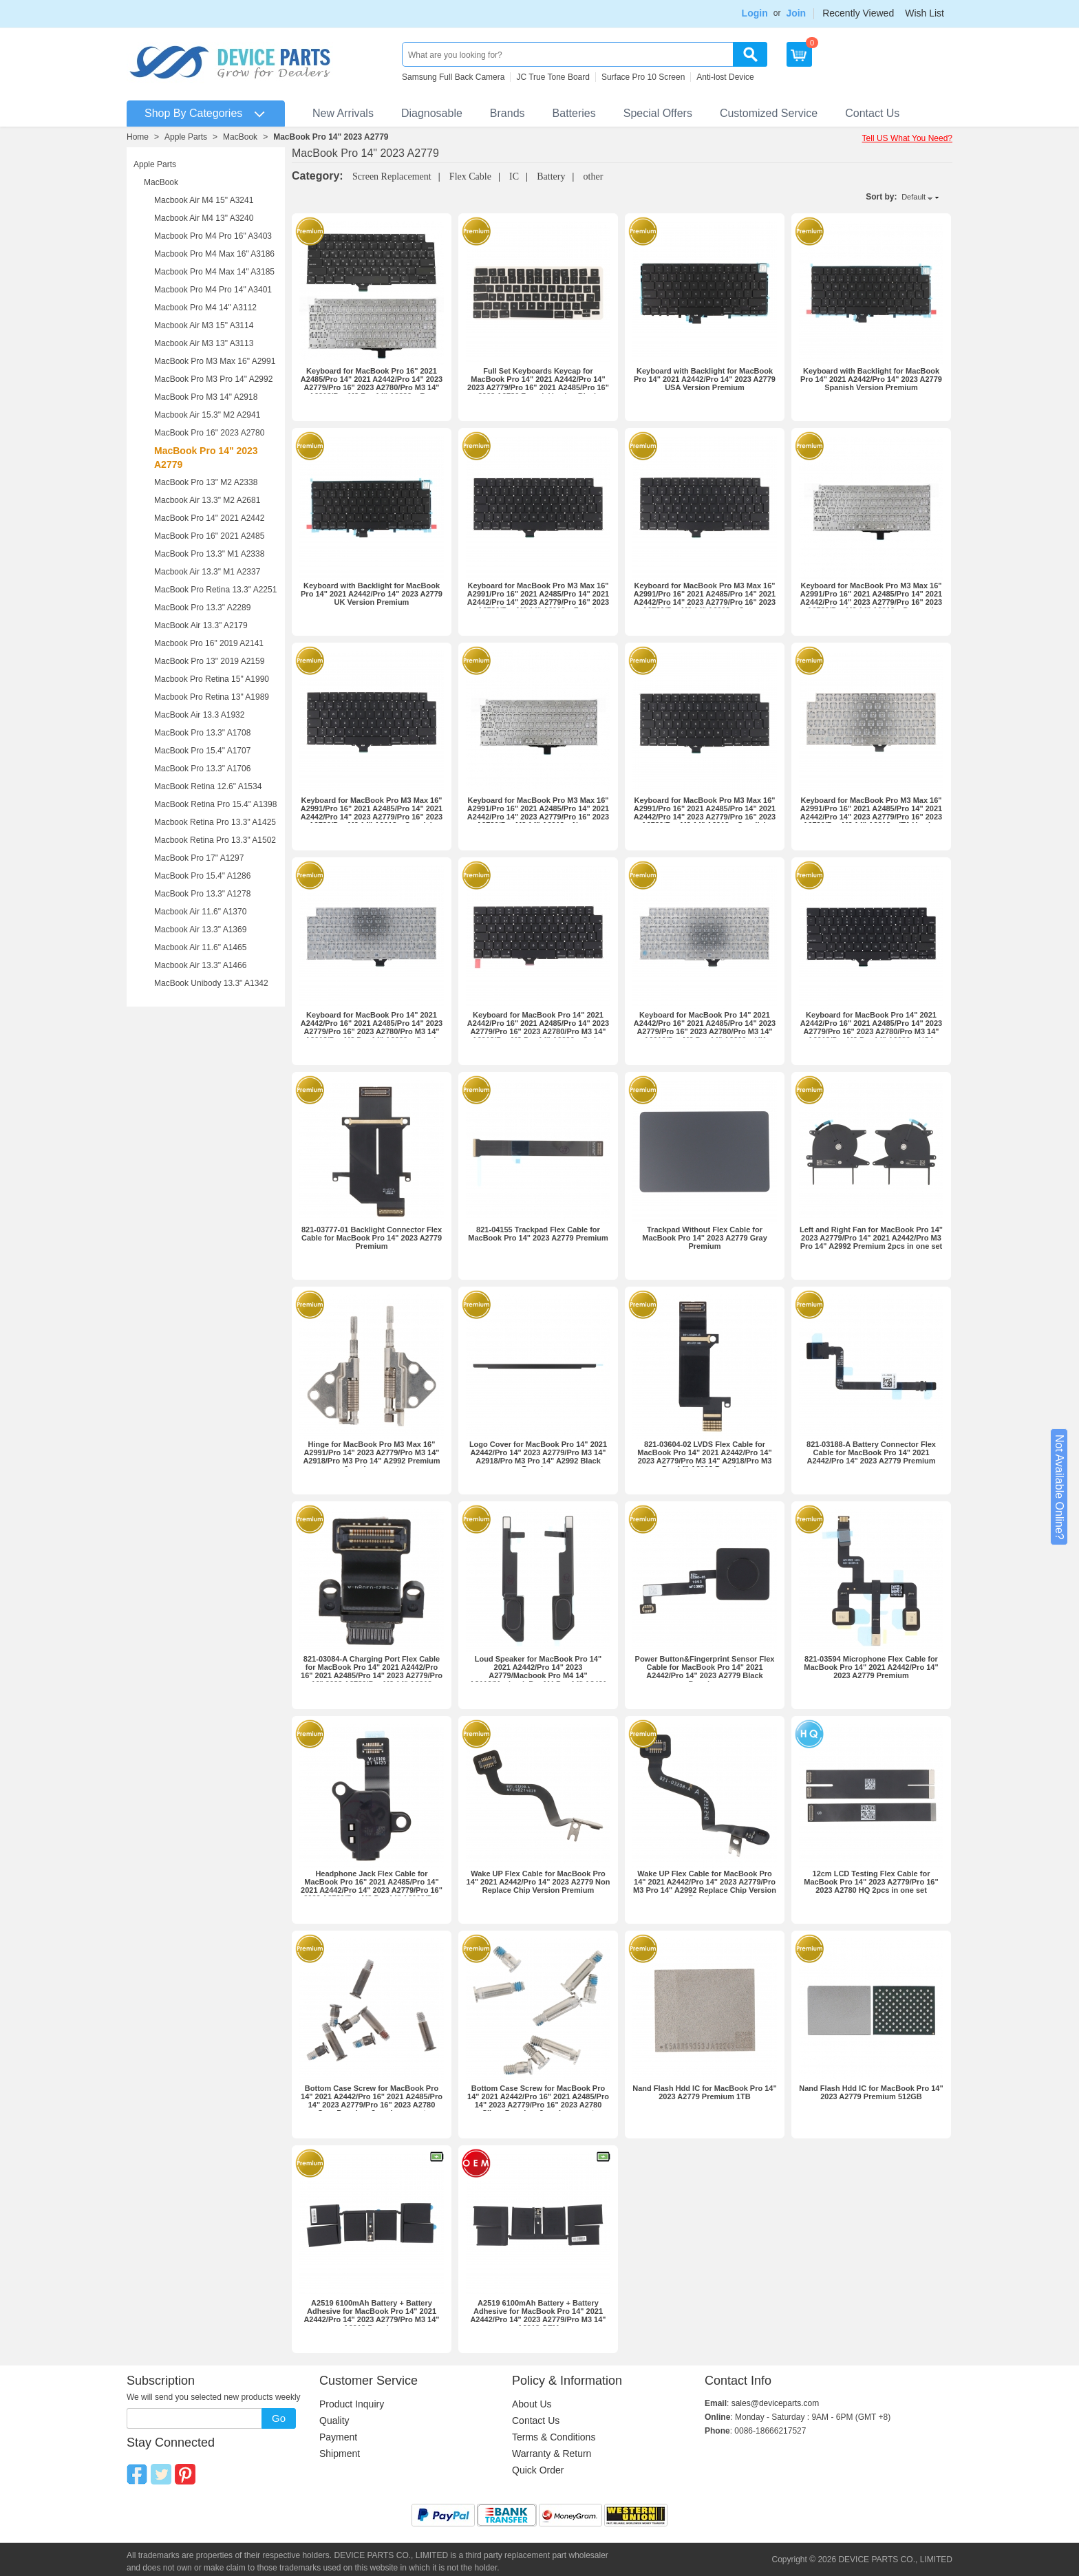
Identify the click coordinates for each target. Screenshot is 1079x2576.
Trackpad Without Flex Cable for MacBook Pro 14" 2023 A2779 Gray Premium (704, 1237)
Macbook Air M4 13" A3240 (203, 218)
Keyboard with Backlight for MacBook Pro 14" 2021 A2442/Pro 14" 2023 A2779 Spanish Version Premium (871, 379)
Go (279, 2418)
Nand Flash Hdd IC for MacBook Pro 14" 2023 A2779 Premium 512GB (871, 2092)
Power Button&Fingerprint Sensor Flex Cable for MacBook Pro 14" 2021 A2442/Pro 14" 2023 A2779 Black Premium (705, 1671)
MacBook (240, 137)
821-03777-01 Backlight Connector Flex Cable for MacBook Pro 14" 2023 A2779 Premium (371, 1237)
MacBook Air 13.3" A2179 (201, 625)
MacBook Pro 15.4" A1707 (202, 750)
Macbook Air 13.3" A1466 (200, 965)
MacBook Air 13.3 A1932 (199, 715)
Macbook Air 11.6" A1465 (200, 947)
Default (913, 197)
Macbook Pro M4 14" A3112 (205, 307)
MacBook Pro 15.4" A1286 (202, 876)
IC (514, 176)
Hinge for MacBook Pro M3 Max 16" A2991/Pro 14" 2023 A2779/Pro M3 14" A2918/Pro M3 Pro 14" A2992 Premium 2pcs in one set (371, 1456)
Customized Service (769, 113)
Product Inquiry (351, 2403)
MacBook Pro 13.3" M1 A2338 (209, 554)
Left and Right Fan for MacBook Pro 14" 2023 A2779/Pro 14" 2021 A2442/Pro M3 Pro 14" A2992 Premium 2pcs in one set (871, 1237)
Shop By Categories (193, 113)
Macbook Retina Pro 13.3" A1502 (215, 840)
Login (755, 13)
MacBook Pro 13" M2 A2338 (205, 482)
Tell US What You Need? (907, 138)
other (593, 176)
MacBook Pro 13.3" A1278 (202, 894)
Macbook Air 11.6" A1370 (200, 911)
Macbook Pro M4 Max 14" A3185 (214, 272)
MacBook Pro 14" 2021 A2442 (209, 518)
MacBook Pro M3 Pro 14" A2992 (213, 379)
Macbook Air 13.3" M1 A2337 (207, 572)
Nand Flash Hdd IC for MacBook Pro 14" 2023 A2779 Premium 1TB (704, 2092)
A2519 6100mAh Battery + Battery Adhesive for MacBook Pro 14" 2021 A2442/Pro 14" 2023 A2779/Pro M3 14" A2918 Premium (371, 2315)
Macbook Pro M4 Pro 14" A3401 (213, 289)
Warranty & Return (551, 2453)
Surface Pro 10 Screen (643, 77)
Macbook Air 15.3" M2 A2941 (207, 415)
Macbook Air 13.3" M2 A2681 (207, 500)
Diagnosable (431, 113)
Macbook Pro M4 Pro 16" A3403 (213, 236)
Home (138, 137)
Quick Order (538, 2470)
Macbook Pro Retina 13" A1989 (211, 697)
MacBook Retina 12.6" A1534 (207, 786)
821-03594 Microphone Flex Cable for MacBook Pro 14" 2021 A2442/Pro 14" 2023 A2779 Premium (871, 1667)
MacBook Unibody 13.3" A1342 (211, 983)
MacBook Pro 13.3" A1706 (202, 768)
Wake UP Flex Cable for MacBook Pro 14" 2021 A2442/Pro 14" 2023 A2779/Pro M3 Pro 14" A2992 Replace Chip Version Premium (704, 1885)
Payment (338, 2437)
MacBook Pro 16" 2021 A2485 (209, 536)
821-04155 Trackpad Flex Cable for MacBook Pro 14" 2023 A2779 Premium (538, 1233)
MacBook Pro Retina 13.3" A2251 (215, 589)
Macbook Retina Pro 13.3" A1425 (215, 822)
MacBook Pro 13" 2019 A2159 (209, 661)
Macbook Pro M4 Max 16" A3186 (214, 254)
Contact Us (872, 113)
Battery (551, 176)
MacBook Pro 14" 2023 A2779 (330, 137)
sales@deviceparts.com (775, 2403)
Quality (334, 2420)
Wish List (924, 13)
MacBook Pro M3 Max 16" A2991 (214, 361)
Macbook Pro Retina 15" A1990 (211, 679)
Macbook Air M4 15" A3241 (203, 200)
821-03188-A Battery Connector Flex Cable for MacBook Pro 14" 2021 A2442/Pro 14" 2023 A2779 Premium (871, 1452)
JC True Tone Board (553, 77)
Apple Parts (185, 137)
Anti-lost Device (725, 77)
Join (796, 13)
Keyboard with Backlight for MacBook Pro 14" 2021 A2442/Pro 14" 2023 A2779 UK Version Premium (371, 593)
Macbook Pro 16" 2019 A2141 (209, 643)
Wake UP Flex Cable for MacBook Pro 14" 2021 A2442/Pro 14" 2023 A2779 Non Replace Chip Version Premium (538, 1881)
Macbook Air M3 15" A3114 (203, 325)
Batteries (574, 113)
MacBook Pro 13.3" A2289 (202, 607)
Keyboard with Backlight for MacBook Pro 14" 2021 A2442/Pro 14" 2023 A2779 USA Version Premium (705, 379)
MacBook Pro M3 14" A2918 (205, 397)
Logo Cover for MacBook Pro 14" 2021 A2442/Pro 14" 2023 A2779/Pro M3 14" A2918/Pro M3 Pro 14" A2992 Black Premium (538, 1456)
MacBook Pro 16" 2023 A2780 (209, 433)
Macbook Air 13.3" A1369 (200, 929)
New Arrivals (343, 113)
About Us (532, 2403)
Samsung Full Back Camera (453, 77)
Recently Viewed (858, 13)
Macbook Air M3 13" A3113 (203, 343)
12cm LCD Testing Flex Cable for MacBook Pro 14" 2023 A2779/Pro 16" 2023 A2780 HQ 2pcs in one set (871, 1881)
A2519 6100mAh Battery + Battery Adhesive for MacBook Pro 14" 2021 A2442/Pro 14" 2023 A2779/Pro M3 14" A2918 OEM (538, 2315)
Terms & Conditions (553, 2437)
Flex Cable (470, 176)
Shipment (339, 2453)
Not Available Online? (1059, 1487)
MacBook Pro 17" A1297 (199, 858)
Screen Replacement (391, 176)
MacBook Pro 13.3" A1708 (202, 733)
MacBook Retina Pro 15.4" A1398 (215, 804)
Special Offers (657, 113)
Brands (507, 113)
